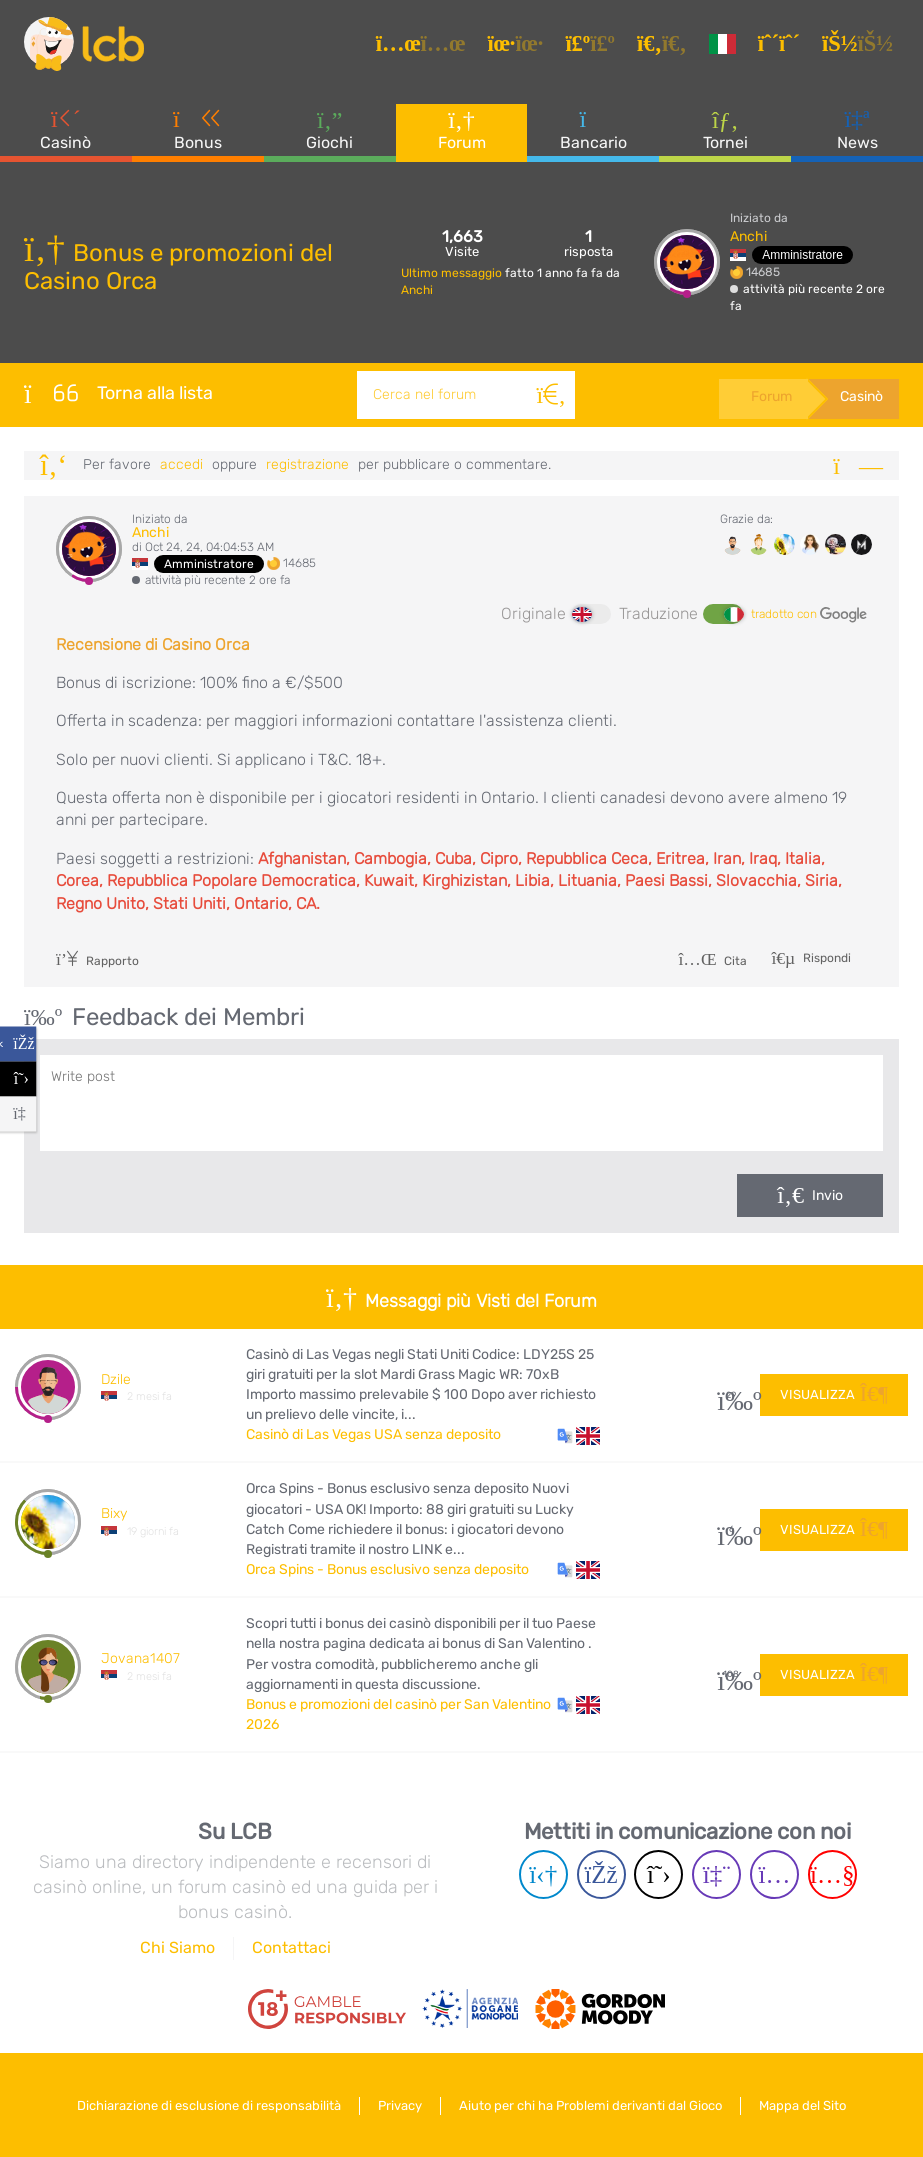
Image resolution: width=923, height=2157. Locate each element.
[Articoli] (424, 44)
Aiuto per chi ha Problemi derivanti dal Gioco (590, 2105)
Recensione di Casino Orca (153, 644)
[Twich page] (716, 1874)
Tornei (725, 129)
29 (731, 1395)
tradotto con (809, 615)
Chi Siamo (177, 1947)
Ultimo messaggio (453, 273)
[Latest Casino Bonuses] (84, 44)
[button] (578, 1435)
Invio (827, 1195)
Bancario (593, 129)
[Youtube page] (832, 1874)
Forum (462, 129)
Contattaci (291, 1947)
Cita (712, 961)
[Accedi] (860, 44)
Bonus (198, 129)
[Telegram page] (543, 1874)
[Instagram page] (774, 1874)
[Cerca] (551, 395)
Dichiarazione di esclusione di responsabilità (209, 2105)
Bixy (114, 1513)
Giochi (329, 129)
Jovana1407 (140, 1658)
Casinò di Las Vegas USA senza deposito (373, 1434)
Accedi (181, 464)
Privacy (400, 2105)
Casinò (65, 129)
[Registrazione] (782, 44)
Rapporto (97, 961)
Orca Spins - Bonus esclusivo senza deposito (387, 1569)
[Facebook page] (601, 1874)
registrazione (307, 464)
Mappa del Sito (802, 2105)
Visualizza (834, 1394)
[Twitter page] (658, 1874)
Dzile (116, 1379)
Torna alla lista (118, 393)
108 (731, 1674)
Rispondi (825, 957)
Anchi (417, 290)
